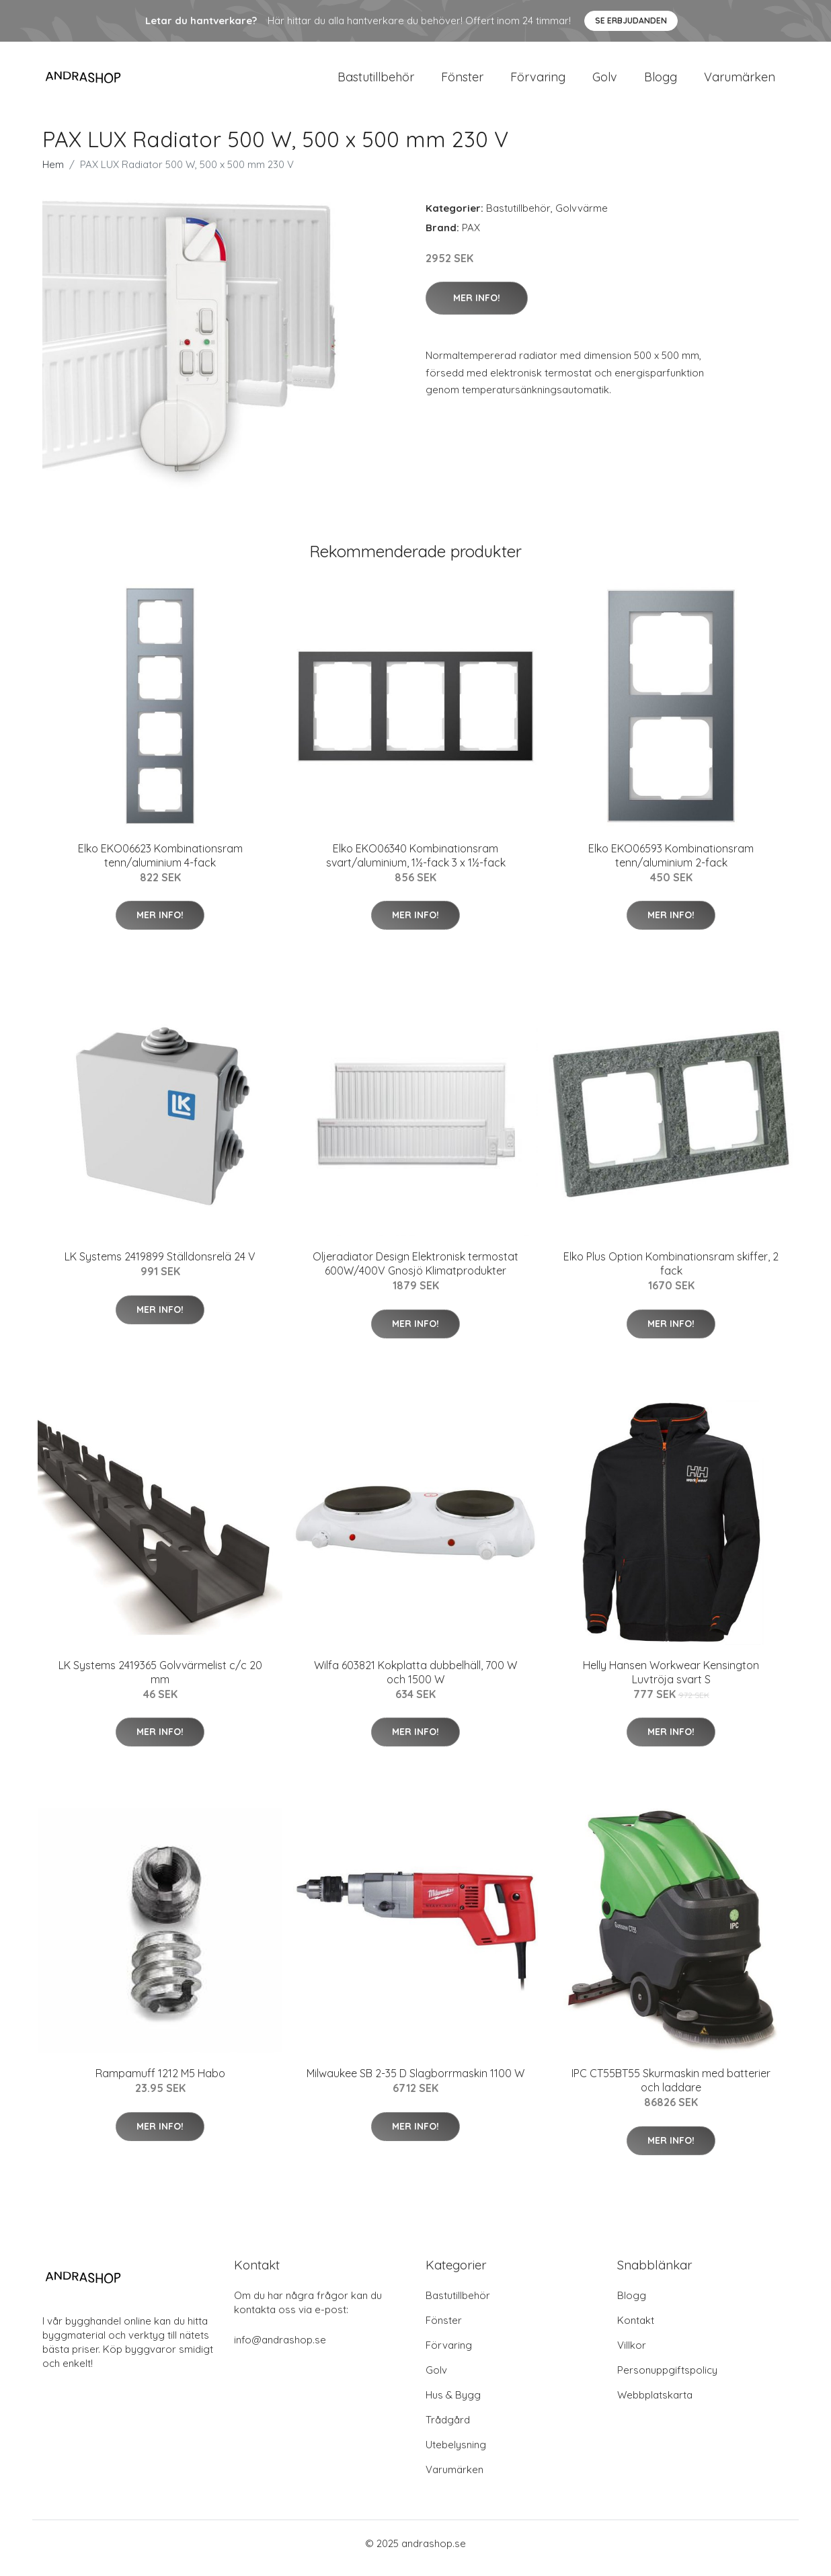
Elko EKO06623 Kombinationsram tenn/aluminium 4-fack (160, 865)
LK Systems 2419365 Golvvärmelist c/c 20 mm (160, 1681)
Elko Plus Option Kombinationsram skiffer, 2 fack (671, 1273)
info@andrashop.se (280, 2349)
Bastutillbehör (376, 81)
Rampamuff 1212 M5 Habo (160, 2082)
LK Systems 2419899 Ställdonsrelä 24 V (160, 1266)
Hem (53, 173)
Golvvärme (581, 217)
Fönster (462, 81)
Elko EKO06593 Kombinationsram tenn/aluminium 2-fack (671, 865)
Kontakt (635, 2329)
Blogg (660, 81)
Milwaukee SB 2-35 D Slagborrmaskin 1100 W (415, 2082)
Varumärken (739, 81)
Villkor (631, 2354)
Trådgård (448, 2429)
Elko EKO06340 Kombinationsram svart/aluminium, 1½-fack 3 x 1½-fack (416, 865)
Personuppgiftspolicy (667, 2379)
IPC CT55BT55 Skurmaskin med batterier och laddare (670, 2089)
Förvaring (537, 81)
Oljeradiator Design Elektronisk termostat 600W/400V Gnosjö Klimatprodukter (415, 1273)
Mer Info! (476, 307)
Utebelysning (456, 2454)
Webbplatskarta (654, 2404)
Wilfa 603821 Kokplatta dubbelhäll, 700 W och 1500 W (415, 1681)
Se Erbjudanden (631, 20)
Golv (604, 81)
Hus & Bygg (453, 2404)
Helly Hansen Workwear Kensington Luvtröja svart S (671, 1681)
